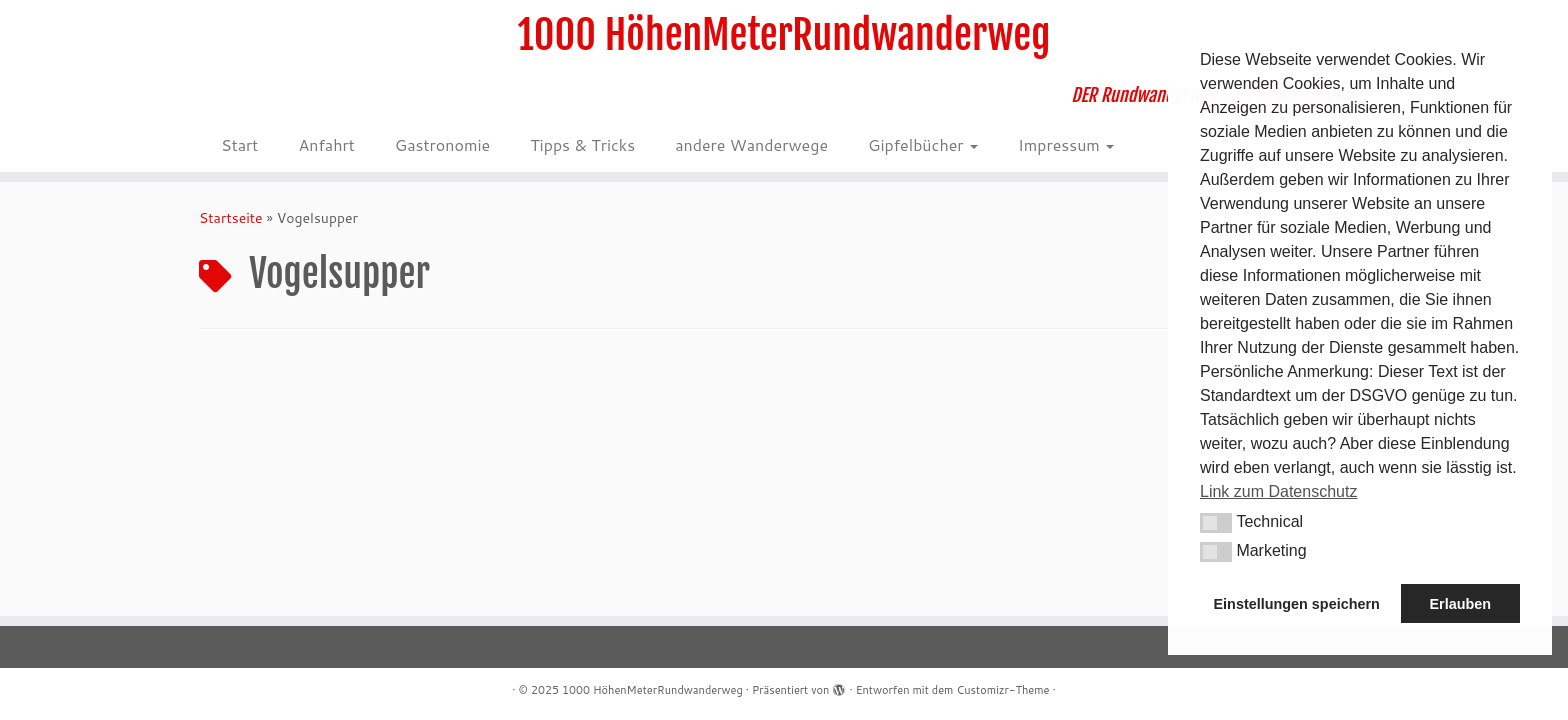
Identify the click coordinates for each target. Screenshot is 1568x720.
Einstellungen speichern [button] (1297, 604)
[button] (1216, 523)
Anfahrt (326, 144)
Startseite (231, 218)
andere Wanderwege (751, 144)
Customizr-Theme (1002, 690)
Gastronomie (442, 144)
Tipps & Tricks (582, 144)
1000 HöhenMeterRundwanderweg (784, 35)
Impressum (1066, 144)
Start (239, 144)
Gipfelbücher (923, 144)
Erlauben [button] (1460, 604)
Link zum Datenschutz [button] (1278, 491)
